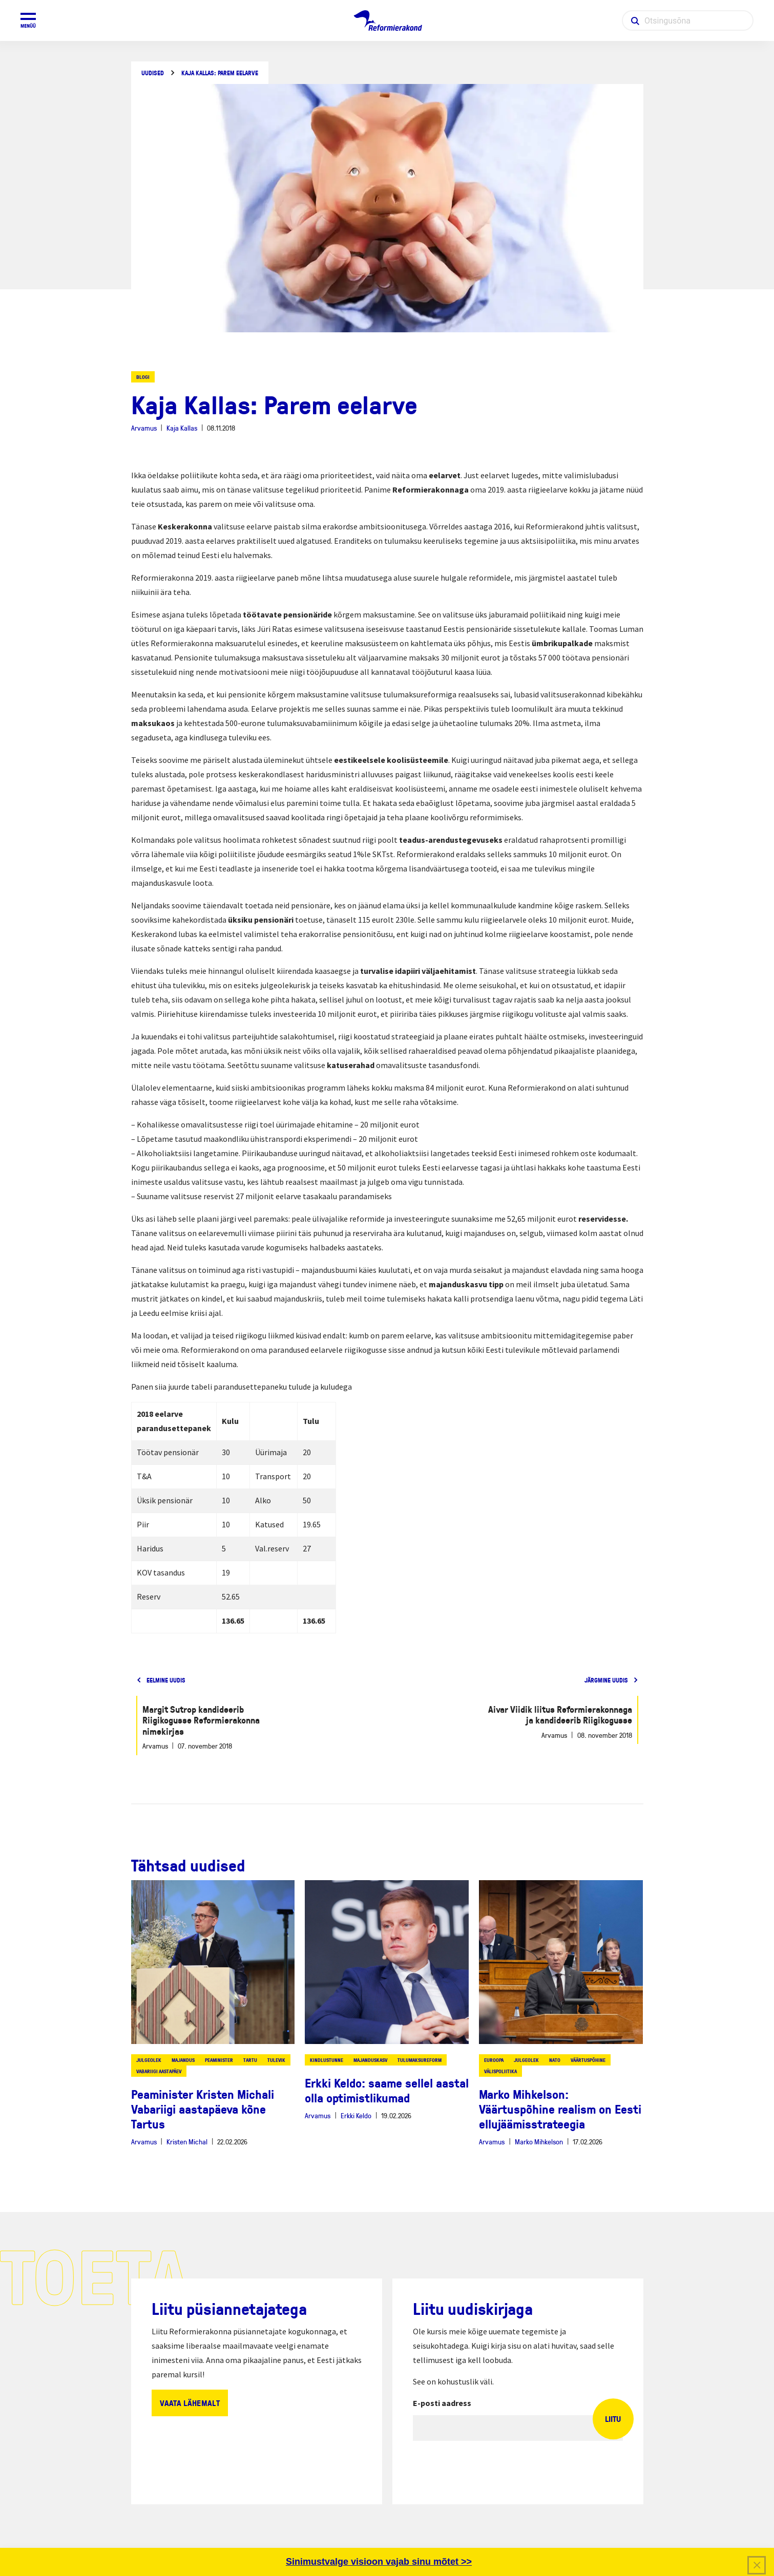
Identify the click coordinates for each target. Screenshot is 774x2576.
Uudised (152, 73)
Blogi (143, 376)
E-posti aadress (442, 2403)
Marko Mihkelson (539, 2141)
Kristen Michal (186, 2141)
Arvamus (144, 428)
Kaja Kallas (181, 428)
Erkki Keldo (356, 2115)
